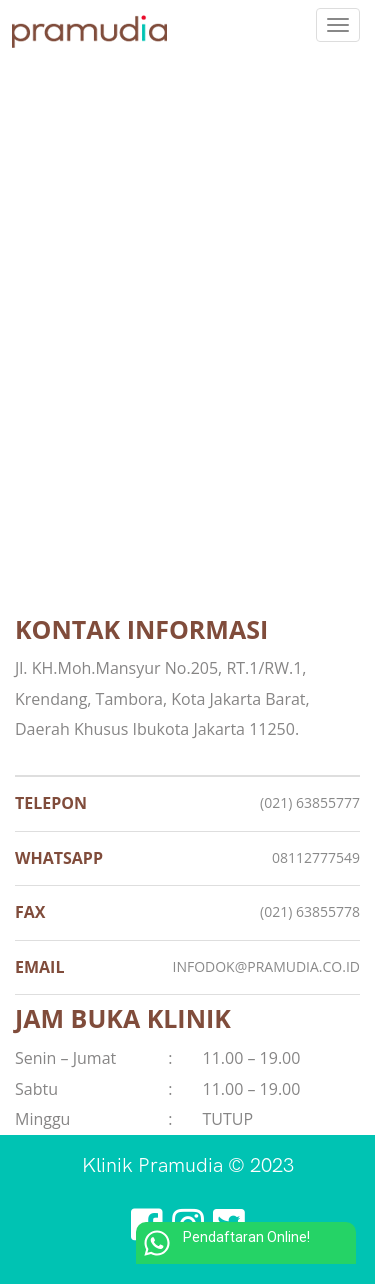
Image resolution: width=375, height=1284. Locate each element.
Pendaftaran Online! (223, 1243)
